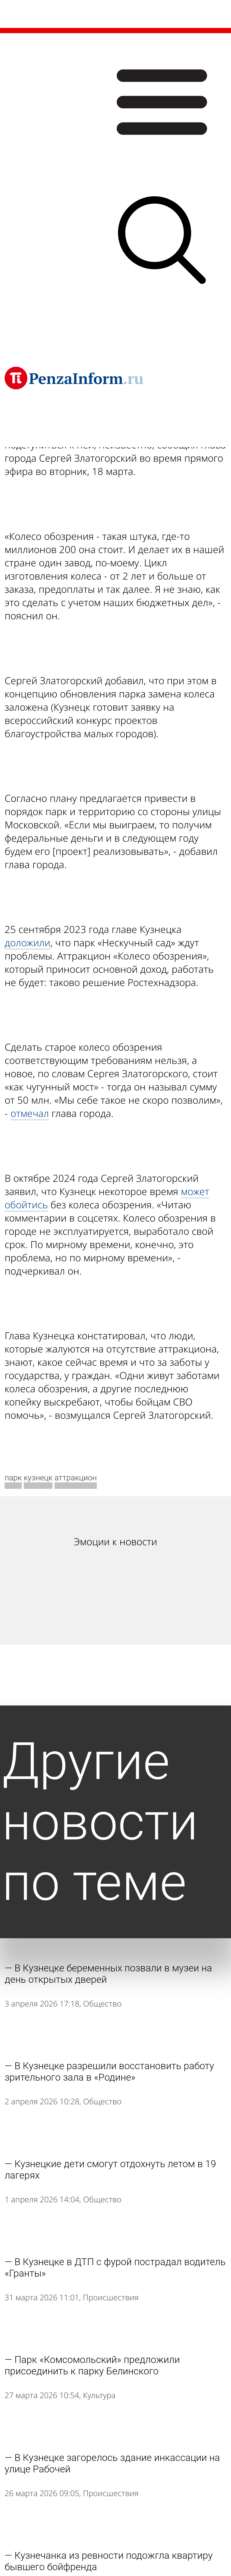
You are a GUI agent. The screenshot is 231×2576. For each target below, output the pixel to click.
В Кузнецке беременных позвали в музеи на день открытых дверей (108, 1973)
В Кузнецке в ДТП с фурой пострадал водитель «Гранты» (115, 2267)
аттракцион (76, 1477)
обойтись (26, 1204)
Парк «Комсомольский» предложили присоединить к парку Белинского (92, 2365)
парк (13, 1477)
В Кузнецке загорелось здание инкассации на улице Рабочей (112, 2463)
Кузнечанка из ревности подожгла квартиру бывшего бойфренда (109, 2561)
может (195, 1191)
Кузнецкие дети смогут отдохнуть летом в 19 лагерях (110, 2169)
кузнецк (38, 1477)
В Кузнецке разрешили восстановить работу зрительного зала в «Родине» (109, 2071)
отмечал (29, 1113)
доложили (27, 942)
